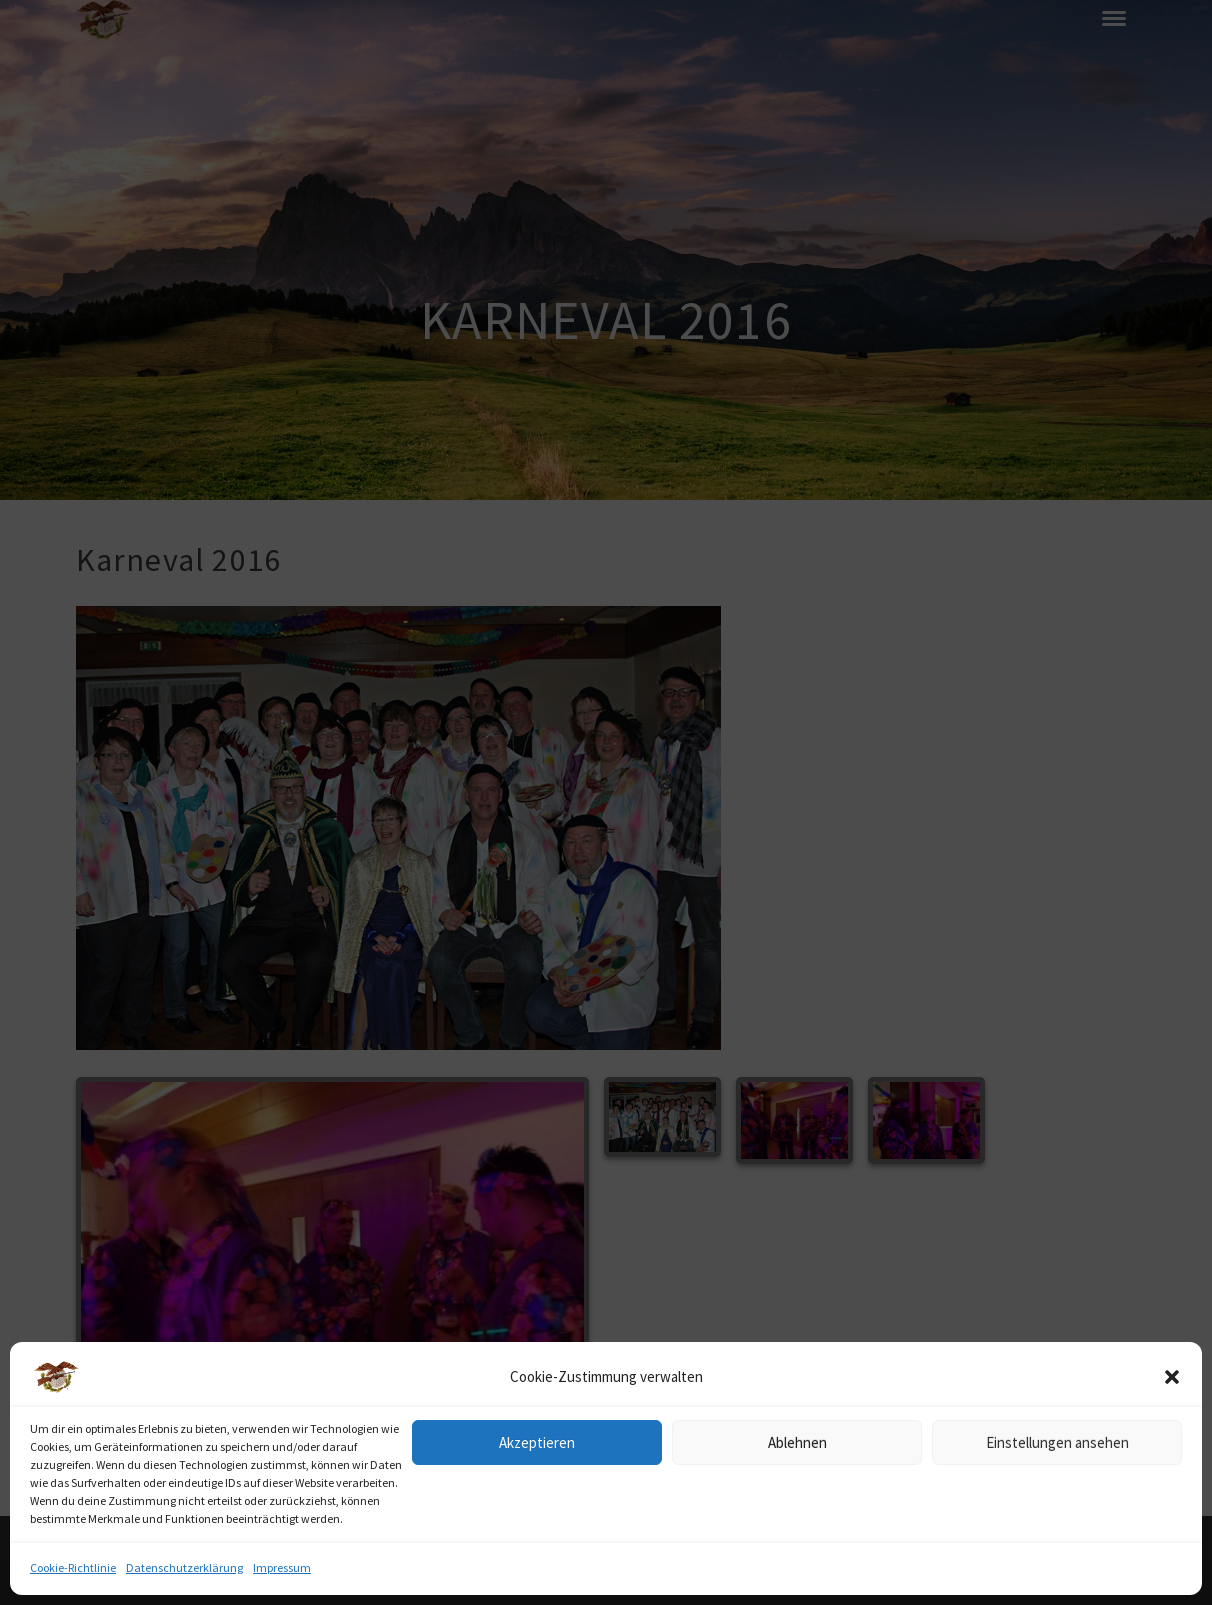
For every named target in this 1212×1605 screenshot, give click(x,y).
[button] (1172, 1377)
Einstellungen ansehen (1057, 1442)
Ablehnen (797, 1442)
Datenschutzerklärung (184, 1567)
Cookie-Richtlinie (73, 1567)
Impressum (282, 1567)
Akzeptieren (537, 1442)
